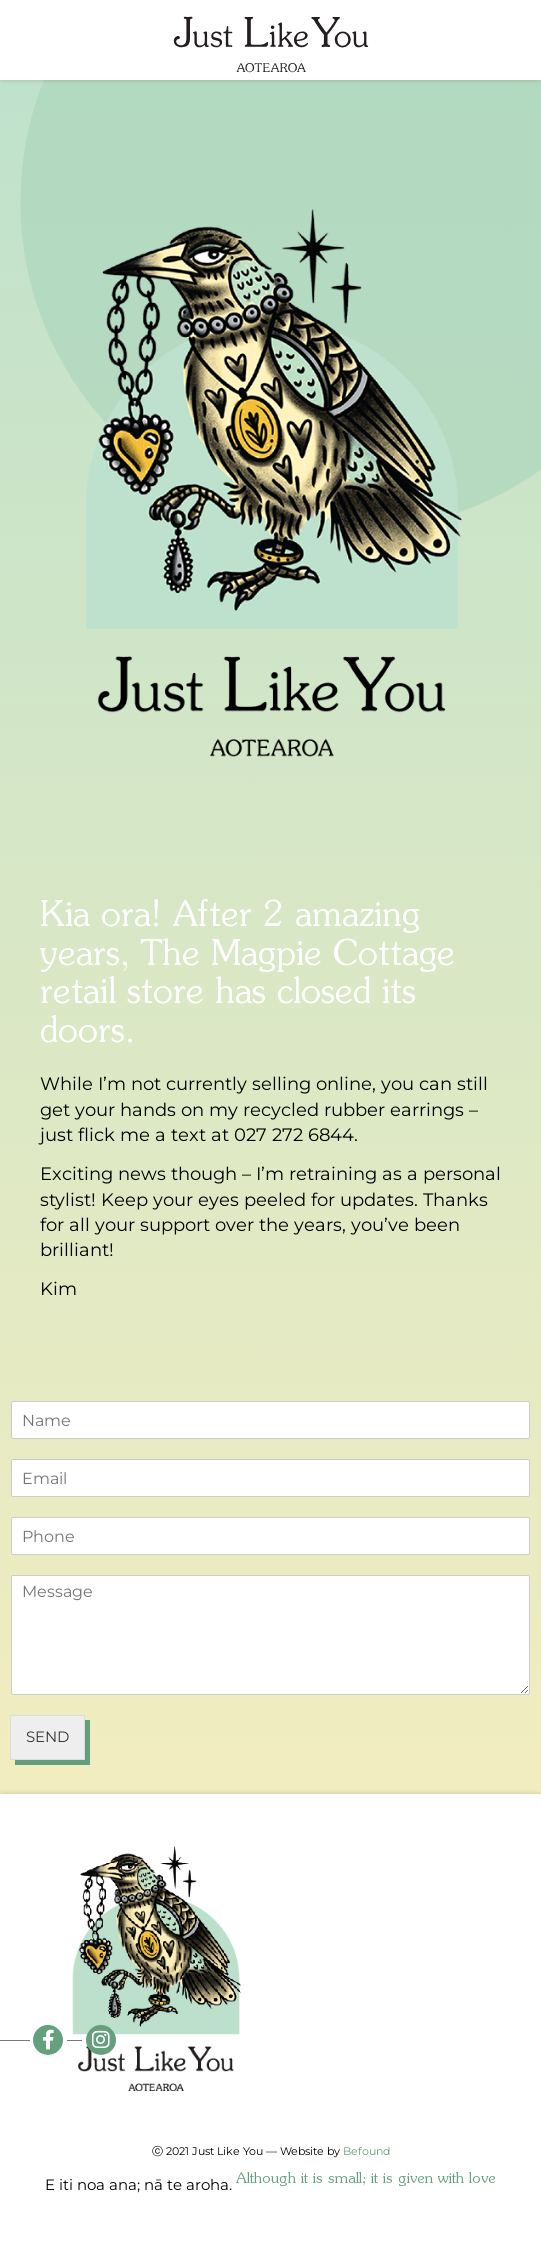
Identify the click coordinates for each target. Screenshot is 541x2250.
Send (47, 1736)
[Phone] (270, 1536)
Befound (366, 2151)
